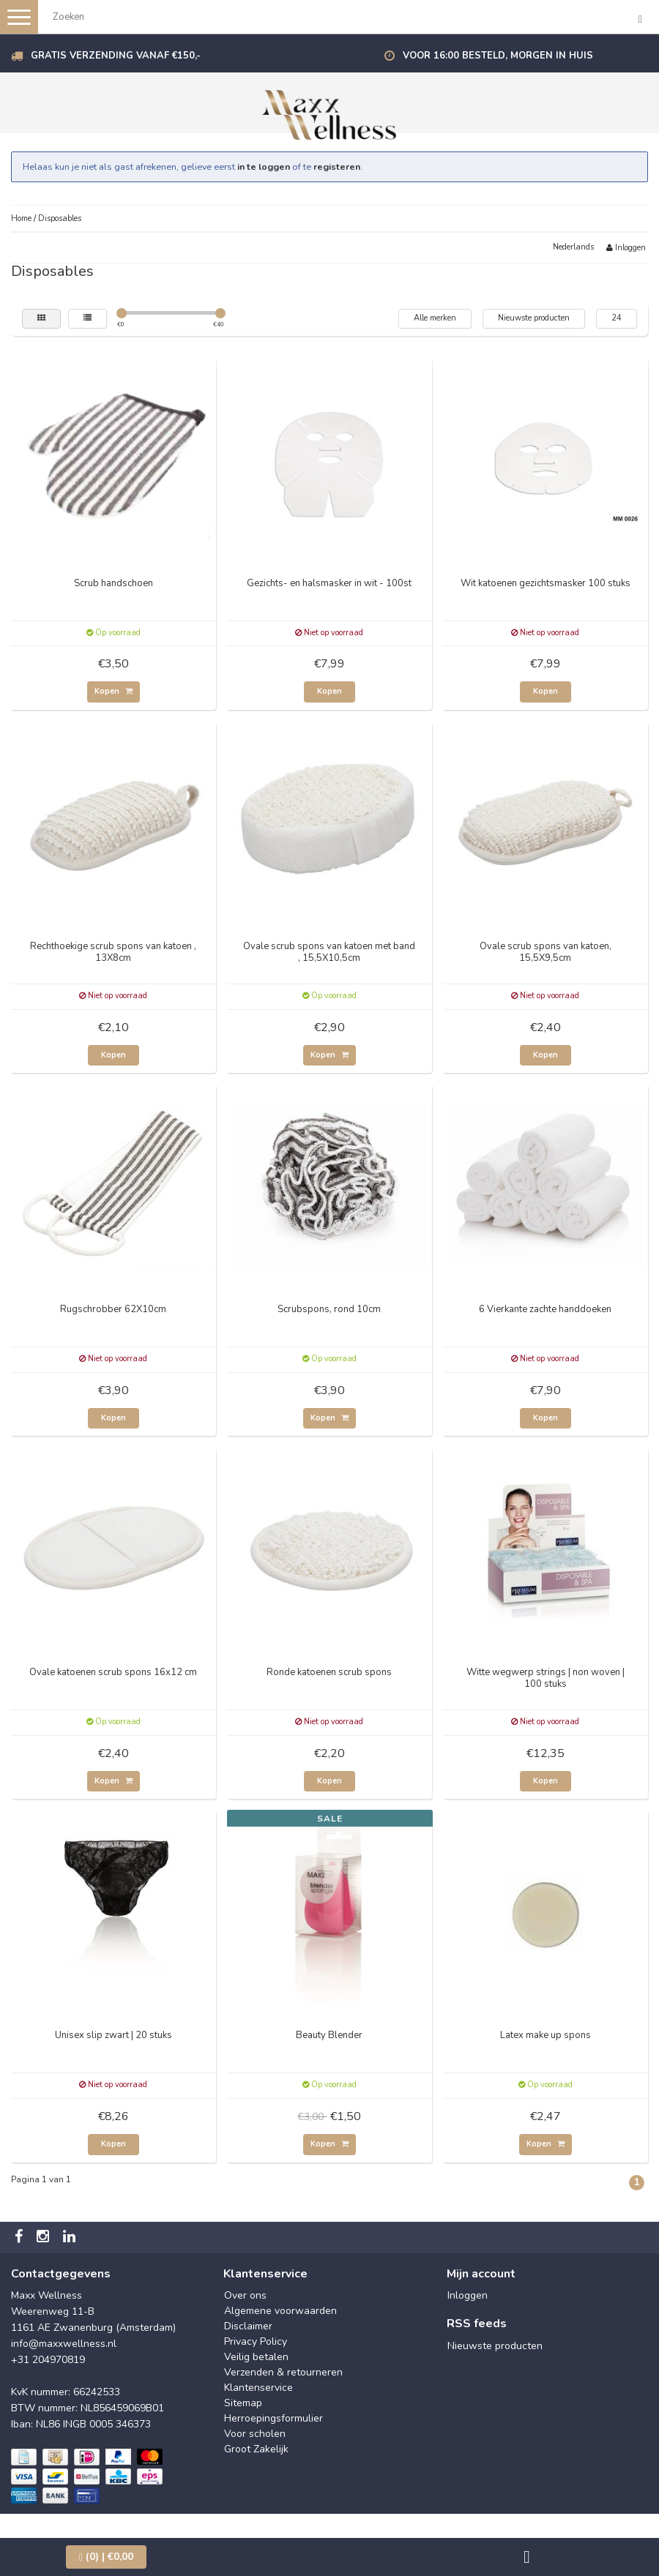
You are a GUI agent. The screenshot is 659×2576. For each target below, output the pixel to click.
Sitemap (243, 2403)
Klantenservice (258, 2388)
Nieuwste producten (534, 317)
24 (616, 317)
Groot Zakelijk (256, 2449)
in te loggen (263, 166)
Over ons (245, 2295)
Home (21, 218)
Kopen (113, 691)
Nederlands (573, 247)
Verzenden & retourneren (283, 2372)
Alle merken (435, 317)
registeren (336, 166)
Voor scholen (255, 2434)
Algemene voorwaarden (280, 2311)
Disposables (59, 218)
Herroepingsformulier (273, 2418)
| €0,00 (106, 2557)
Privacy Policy (255, 2341)
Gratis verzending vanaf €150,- (116, 55)
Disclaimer (248, 2326)
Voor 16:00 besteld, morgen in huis (498, 55)
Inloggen (626, 247)
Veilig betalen (256, 2357)
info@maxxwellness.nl (63, 2344)
